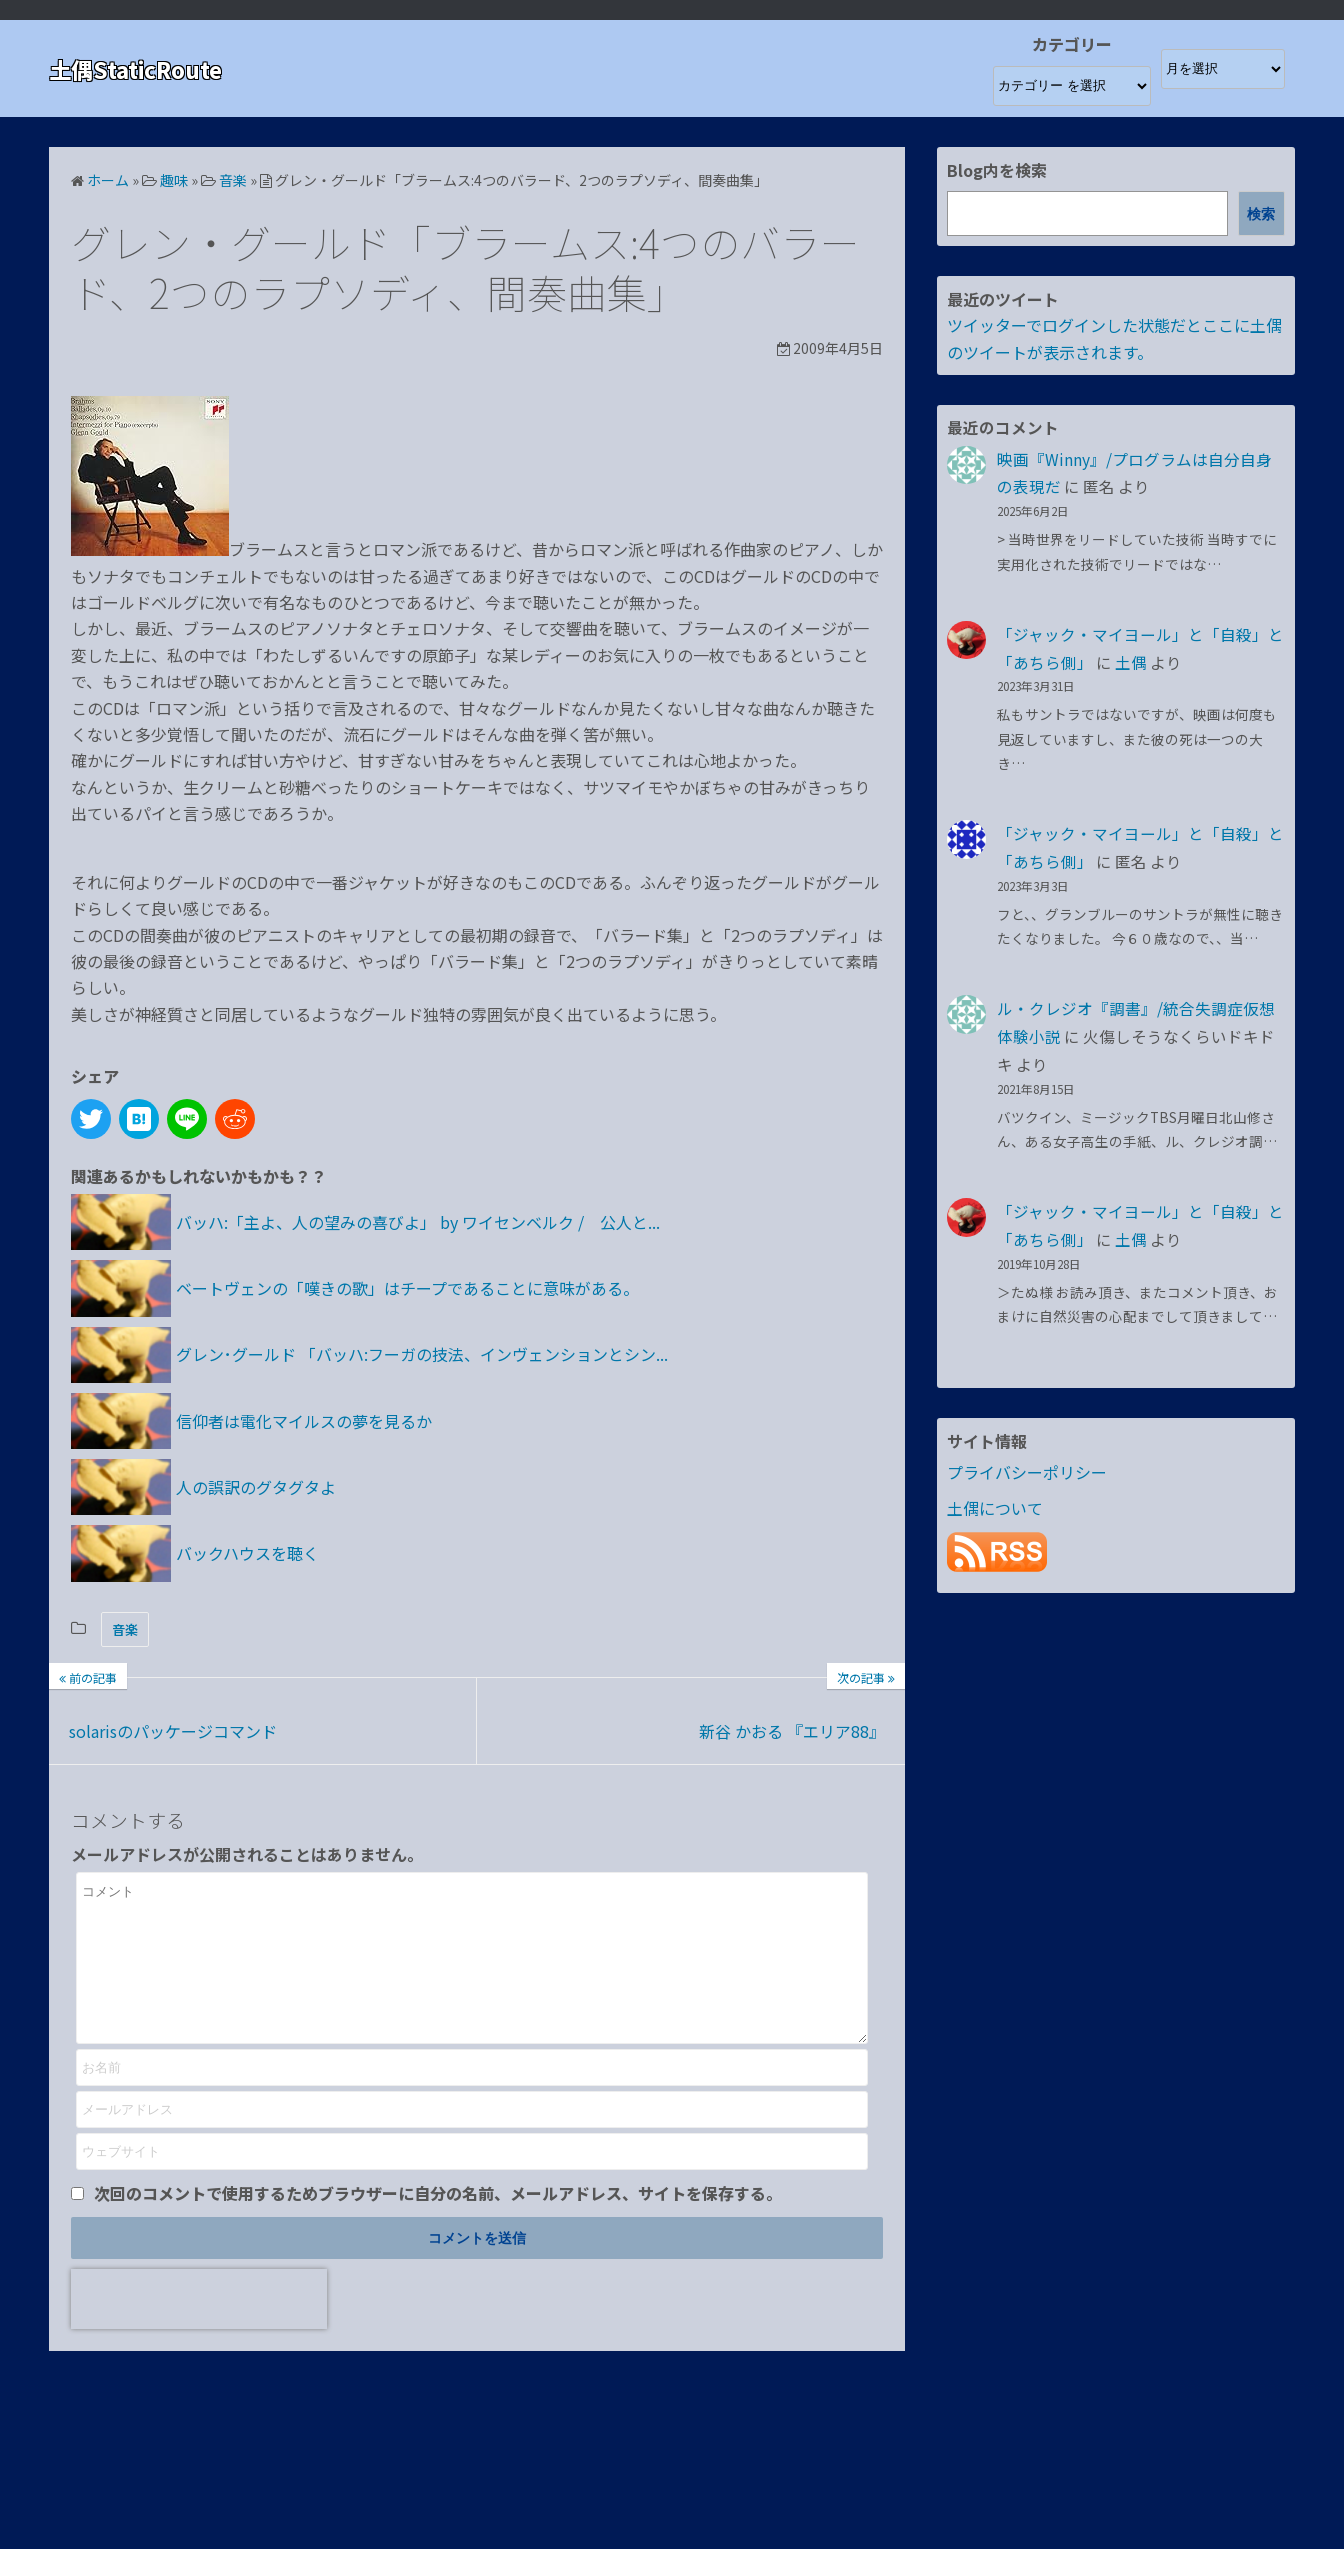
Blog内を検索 (997, 170)
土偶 (1131, 662)
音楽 (125, 1629)
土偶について (995, 1508)
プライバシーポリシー (1027, 1472)
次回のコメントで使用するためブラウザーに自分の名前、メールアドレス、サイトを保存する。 (438, 2223)
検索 (1261, 214)
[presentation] (199, 2329)
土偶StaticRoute (144, 68)
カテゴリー (1072, 44)
